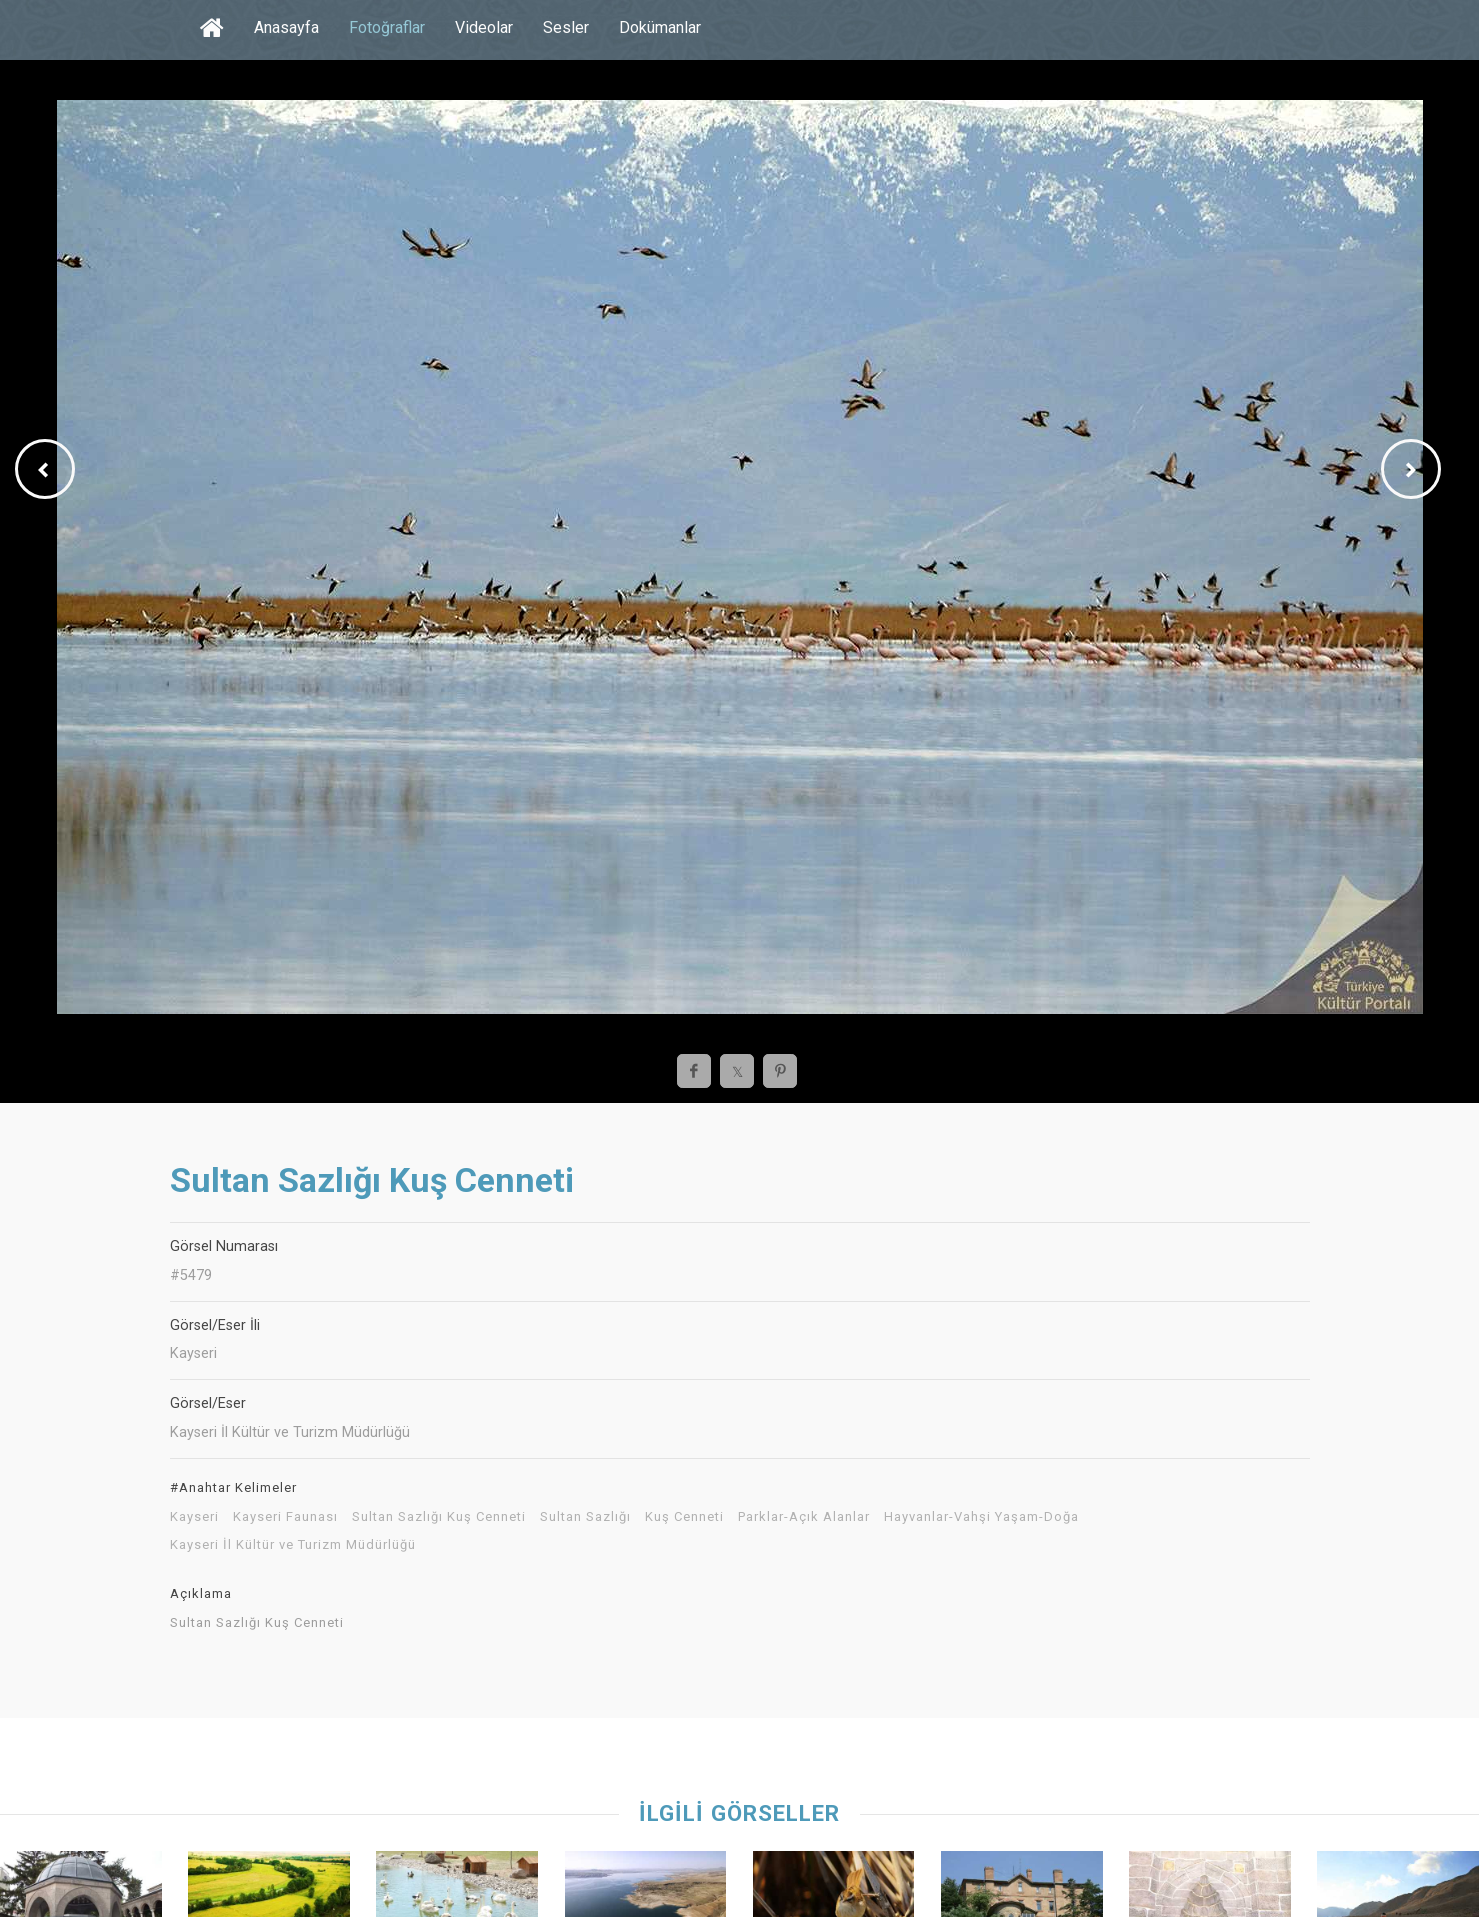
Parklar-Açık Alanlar (804, 1517)
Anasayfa (286, 27)
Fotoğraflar (387, 27)
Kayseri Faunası (285, 1517)
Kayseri (194, 1517)
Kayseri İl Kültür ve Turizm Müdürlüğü (293, 1545)
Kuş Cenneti (684, 1517)
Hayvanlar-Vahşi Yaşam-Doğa (981, 1517)
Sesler (566, 27)
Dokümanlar (660, 27)
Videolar (484, 27)
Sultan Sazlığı (585, 1517)
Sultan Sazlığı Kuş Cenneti (439, 1517)
